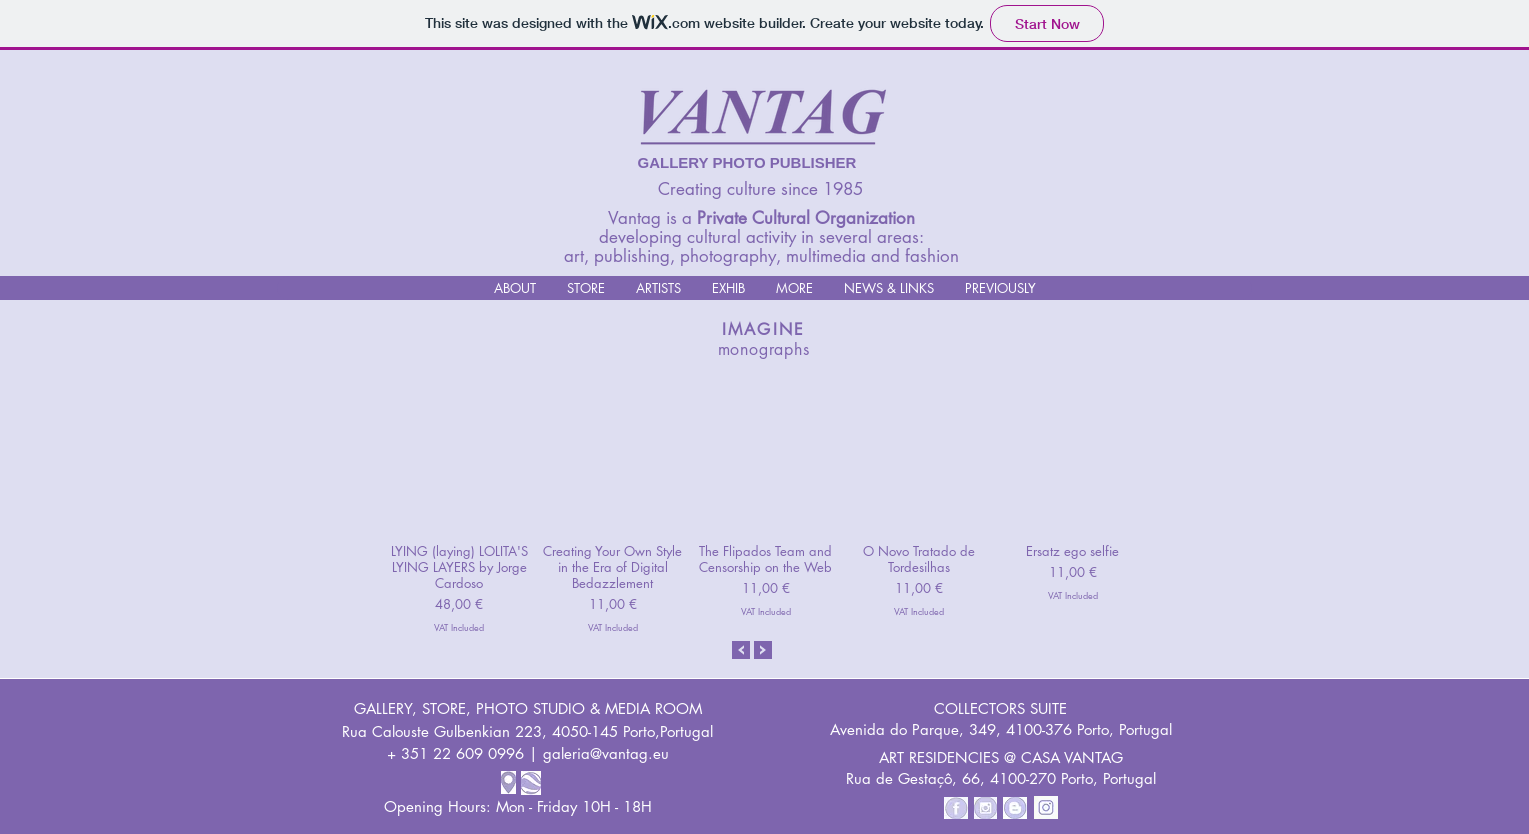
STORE (444, 708)
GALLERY (383, 708)
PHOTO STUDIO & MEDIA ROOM (589, 708)
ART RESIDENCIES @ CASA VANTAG (1001, 757)
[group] (766, 504)
